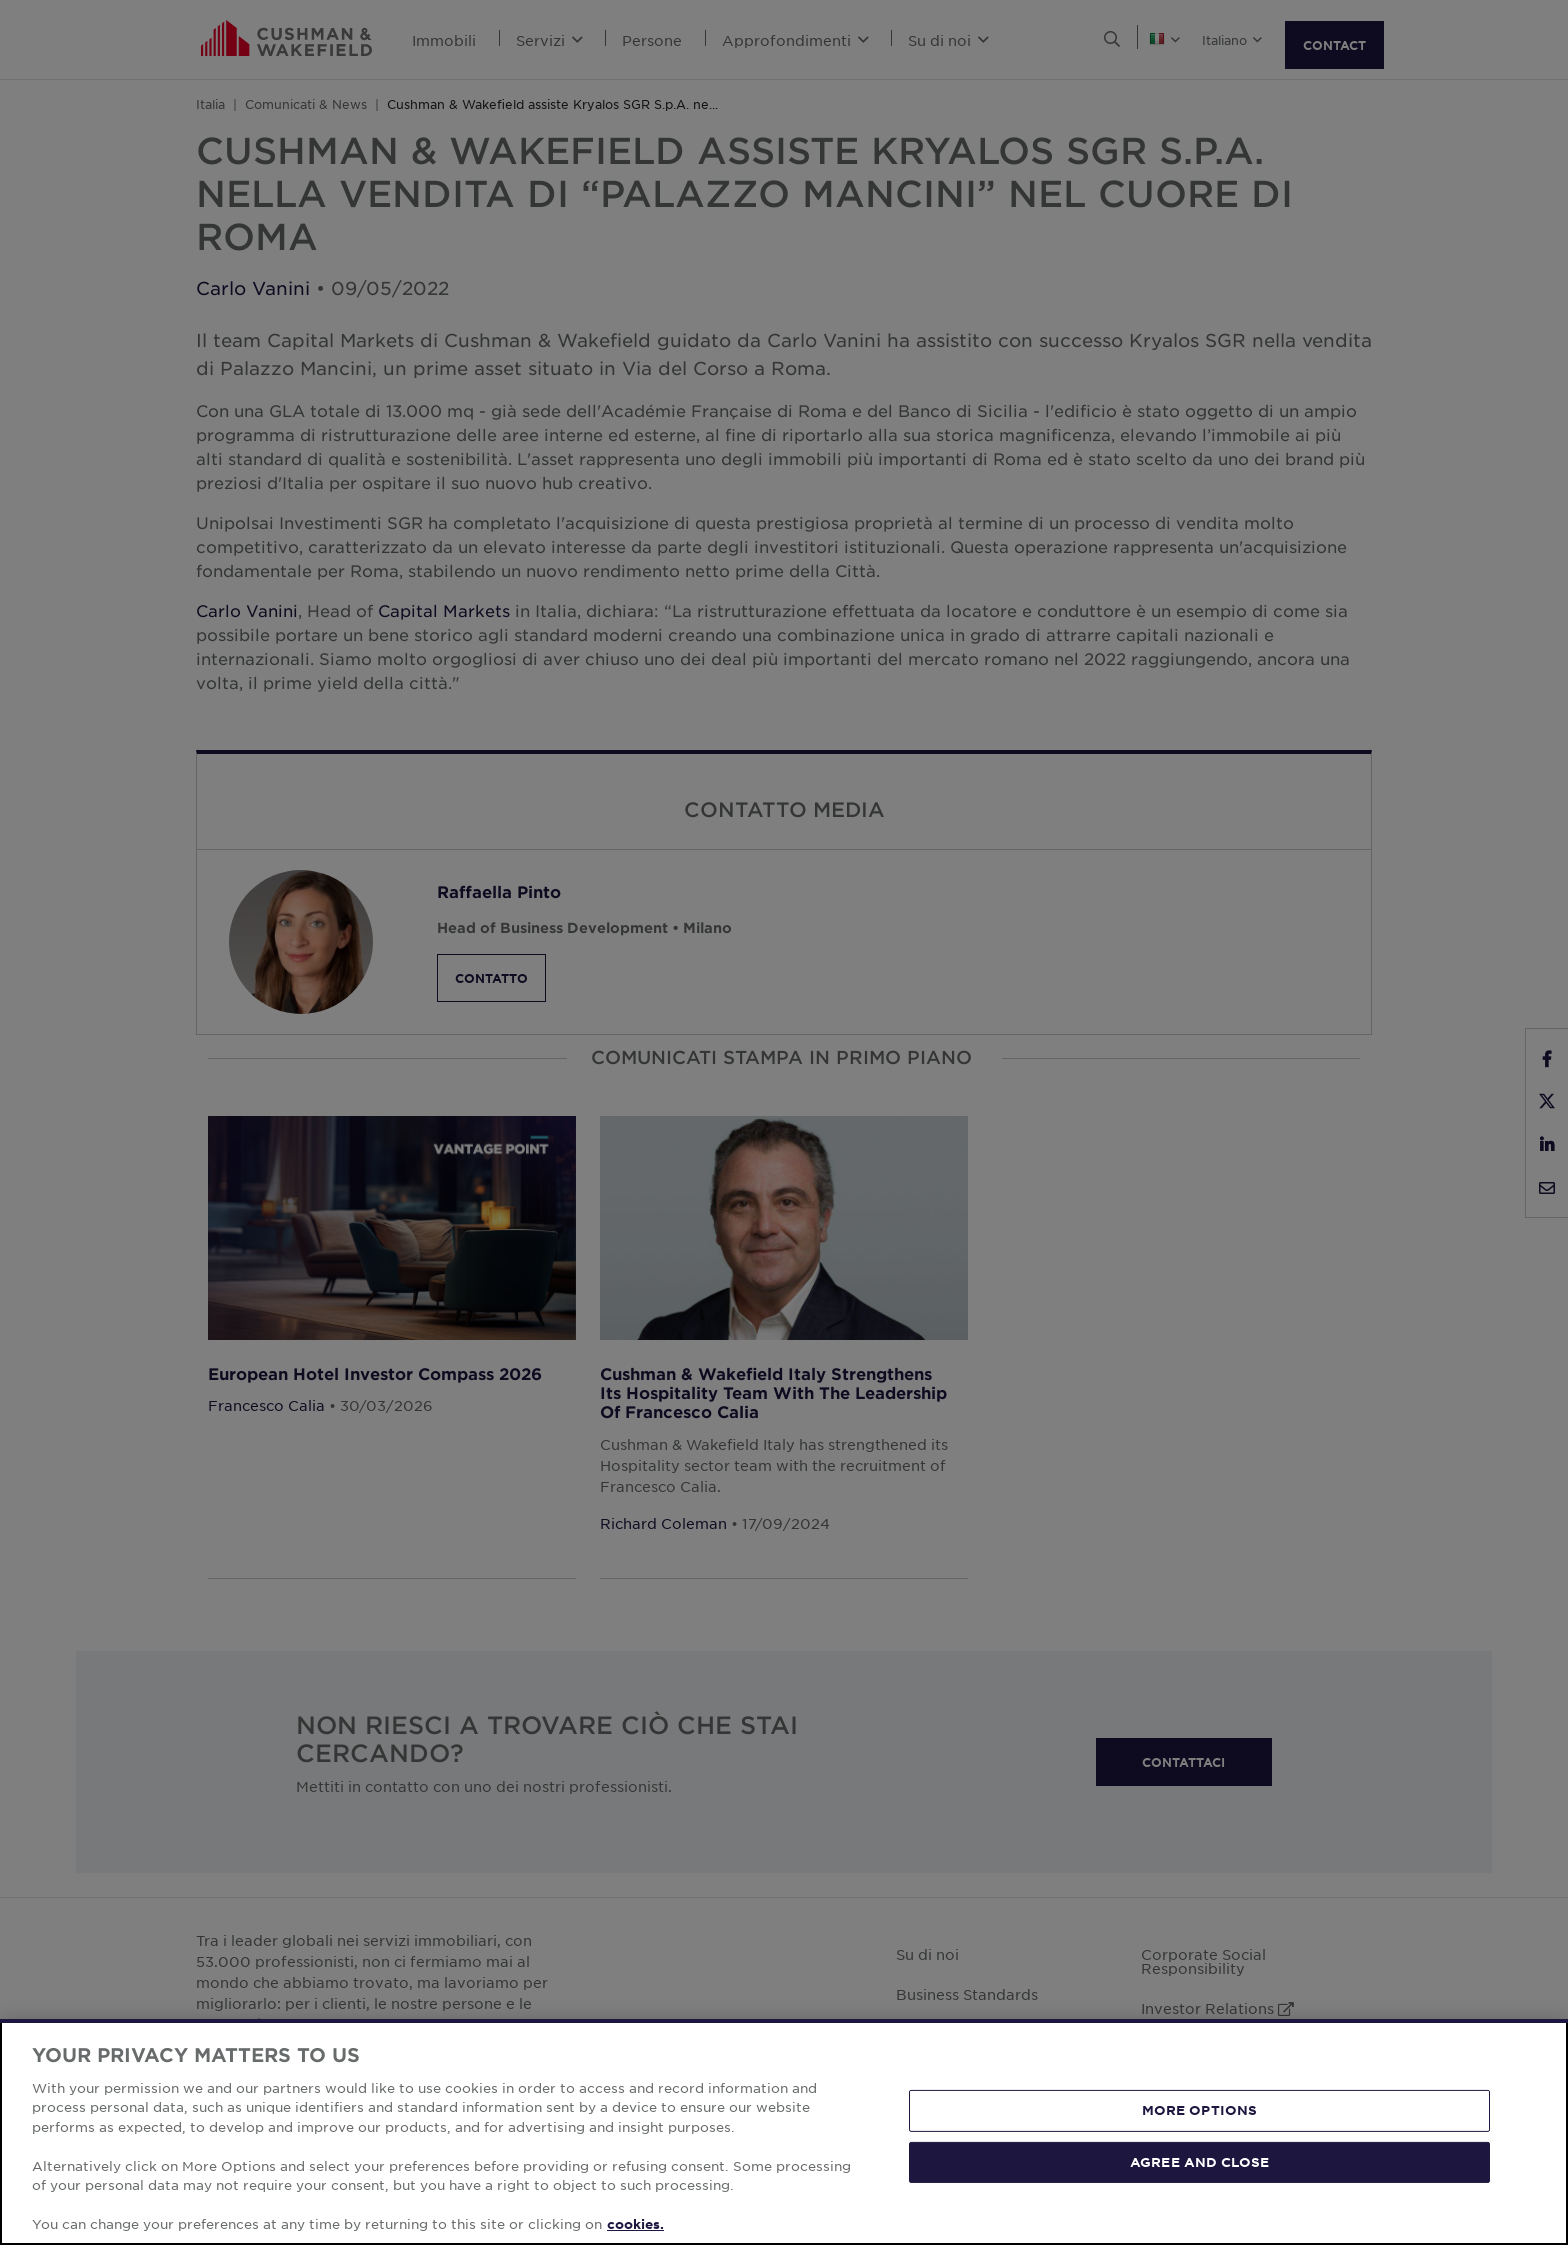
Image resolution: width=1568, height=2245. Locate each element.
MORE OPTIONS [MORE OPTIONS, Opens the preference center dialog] (1200, 2110)
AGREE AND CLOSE (1199, 2161)
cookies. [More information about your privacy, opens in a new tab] (635, 2224)
